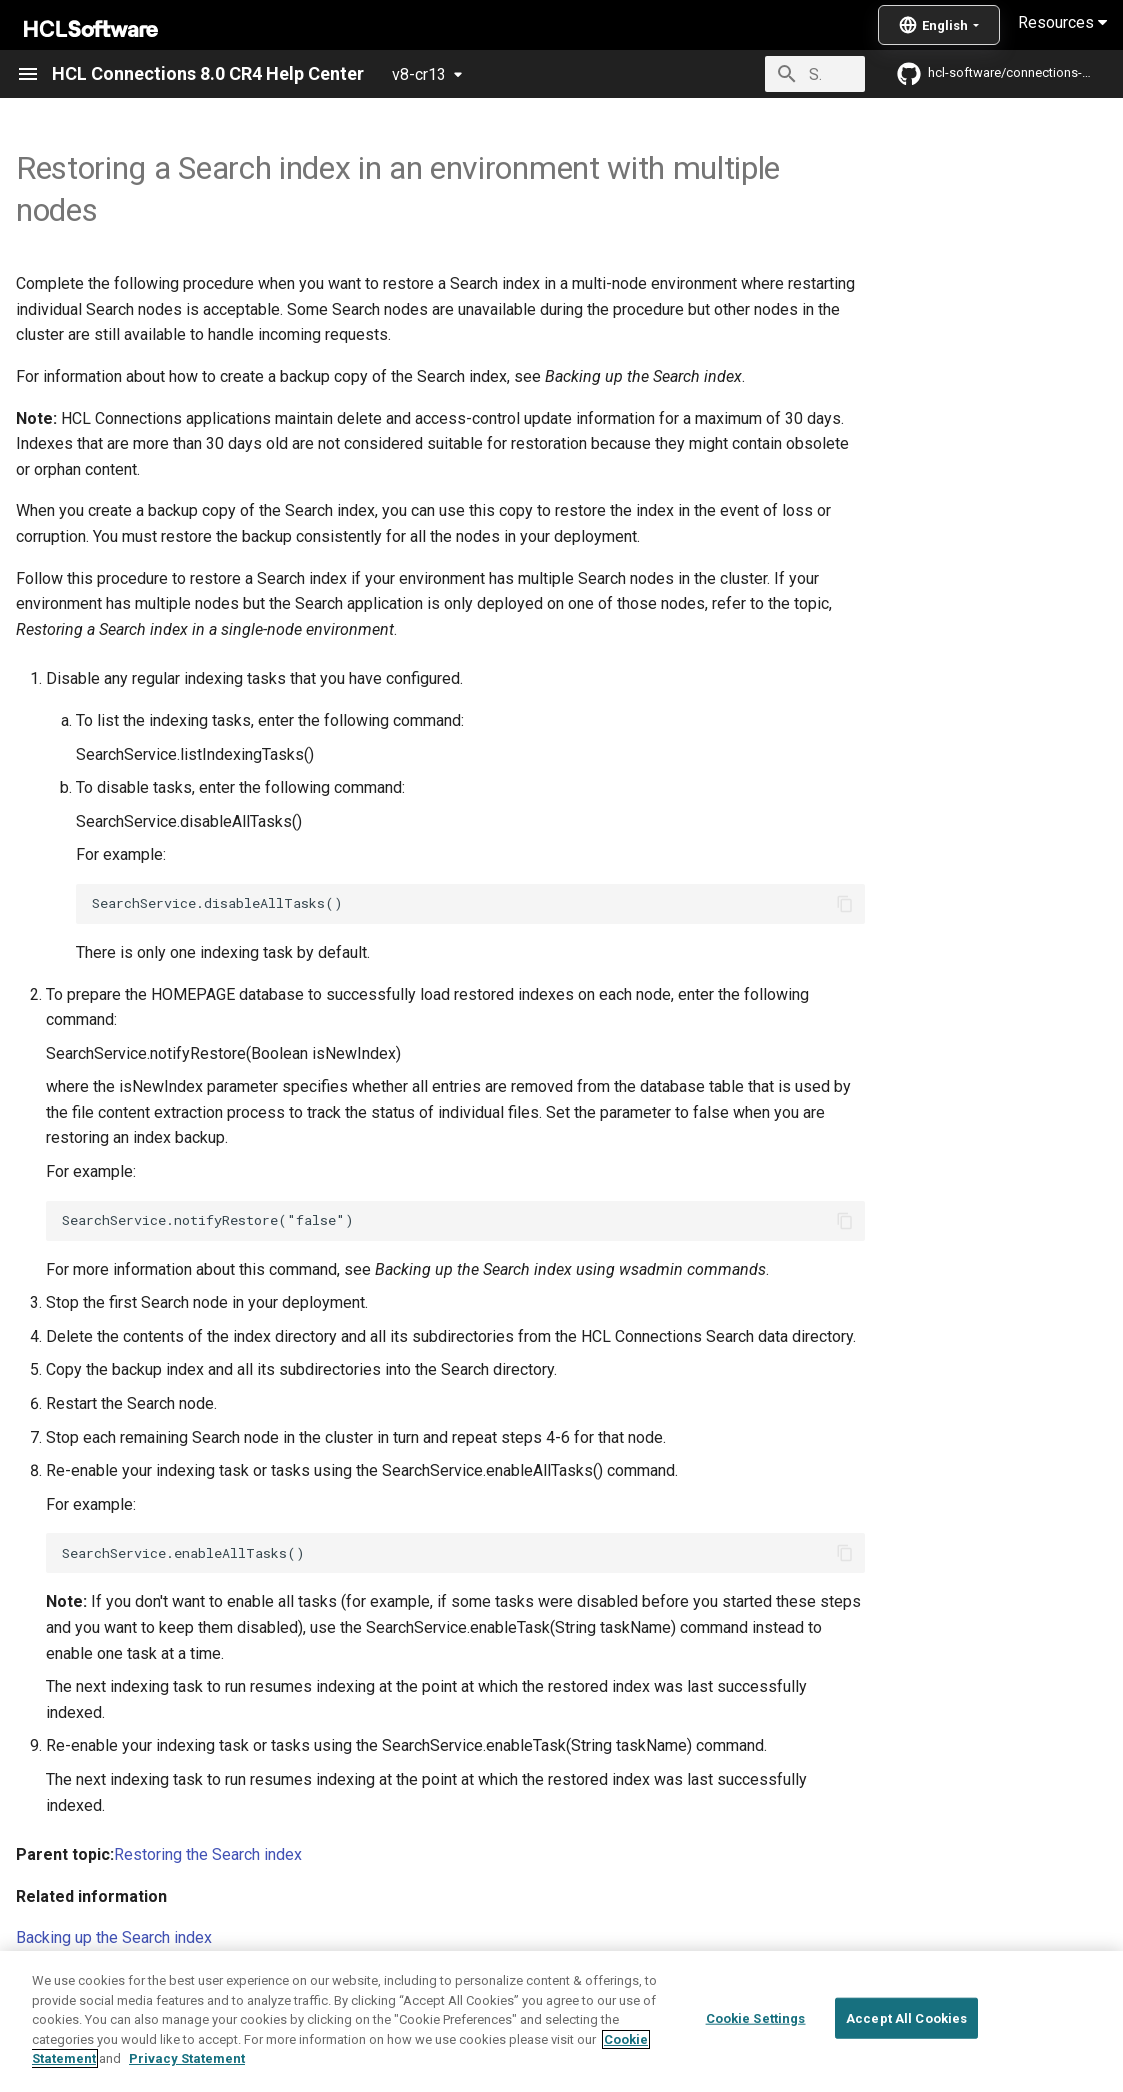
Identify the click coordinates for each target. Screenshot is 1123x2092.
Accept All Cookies (906, 2064)
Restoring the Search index (208, 1854)
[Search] (748, 74)
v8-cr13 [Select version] (419, 74)
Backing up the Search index (114, 1937)
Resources (1062, 22)
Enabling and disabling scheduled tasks (154, 1979)
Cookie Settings (756, 2064)
